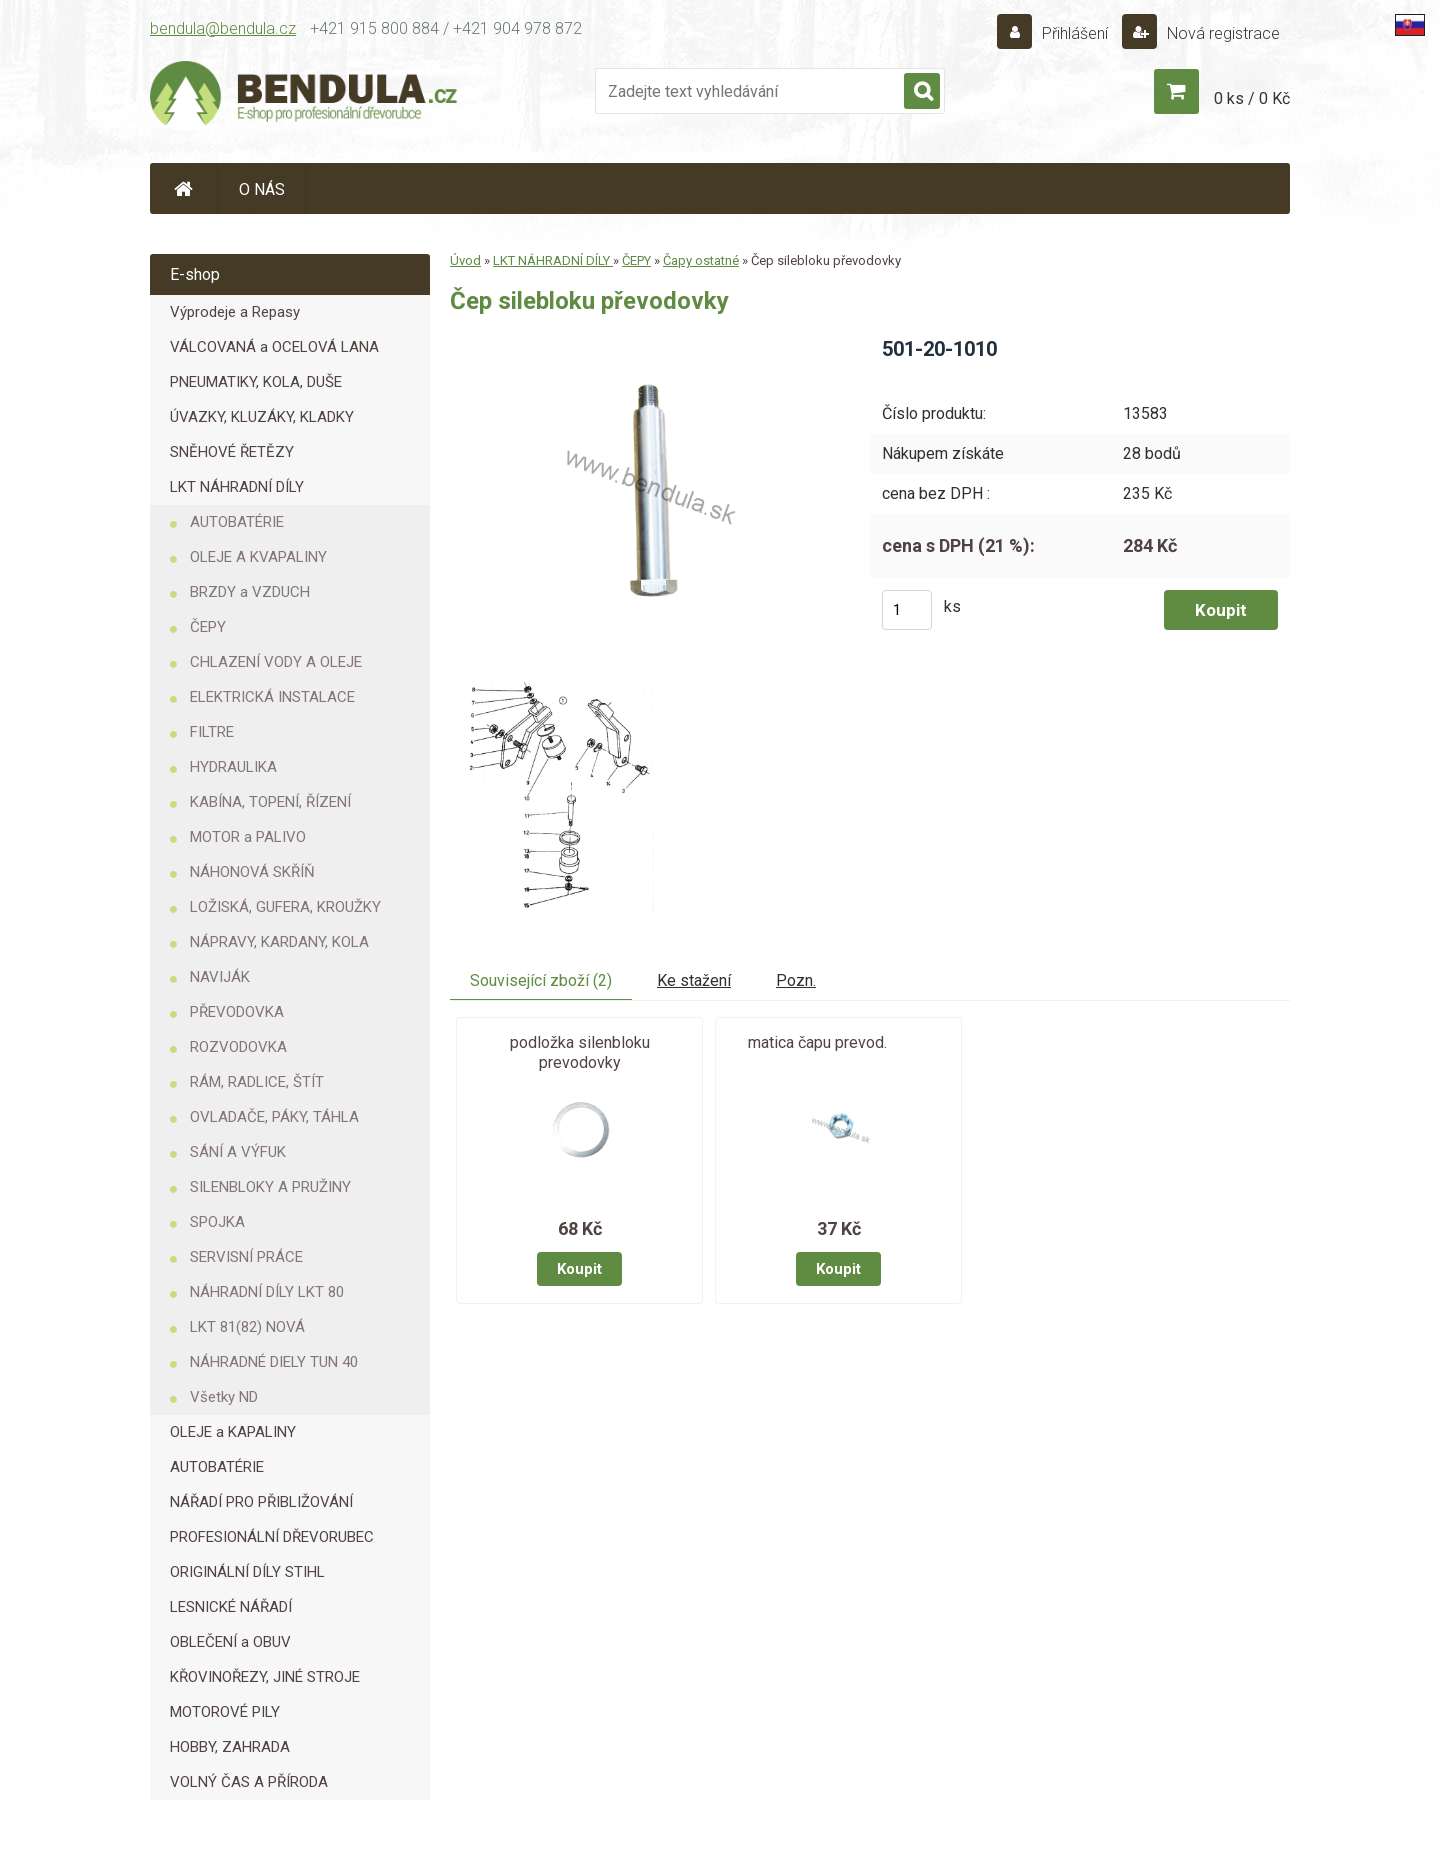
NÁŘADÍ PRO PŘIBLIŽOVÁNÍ (261, 1502)
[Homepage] (184, 188)
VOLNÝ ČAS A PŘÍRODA (249, 1782)
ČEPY (208, 627)
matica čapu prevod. (817, 1042)
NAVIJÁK (220, 977)
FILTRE (212, 732)
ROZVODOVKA (238, 1047)
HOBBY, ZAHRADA (230, 1747)
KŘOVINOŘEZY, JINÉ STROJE (265, 1677)
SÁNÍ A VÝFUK (238, 1152)
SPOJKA (217, 1222)
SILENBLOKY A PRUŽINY (270, 1187)
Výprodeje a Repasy (235, 312)
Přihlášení (1075, 33)
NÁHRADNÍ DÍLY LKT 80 (267, 1292)
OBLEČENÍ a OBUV (230, 1642)
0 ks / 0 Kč (1252, 98)
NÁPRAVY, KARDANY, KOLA (279, 942)
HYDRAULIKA (233, 767)
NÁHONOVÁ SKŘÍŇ (252, 872)
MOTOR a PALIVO (248, 837)
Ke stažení (694, 980)
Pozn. (796, 980)
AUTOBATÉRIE (237, 522)
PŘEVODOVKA (237, 1012)
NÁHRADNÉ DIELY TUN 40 (274, 1362)
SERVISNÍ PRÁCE (246, 1257)
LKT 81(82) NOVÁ (247, 1327)
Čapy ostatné (701, 260)
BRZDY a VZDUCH (250, 592)
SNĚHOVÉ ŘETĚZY (232, 452)
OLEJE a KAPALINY (233, 1432)
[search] (922, 92)
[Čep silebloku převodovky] (643, 342)
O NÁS (262, 189)
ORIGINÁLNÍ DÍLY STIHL (247, 1572)
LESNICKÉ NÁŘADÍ (231, 1607)
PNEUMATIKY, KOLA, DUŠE (256, 382)
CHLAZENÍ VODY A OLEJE (276, 662)
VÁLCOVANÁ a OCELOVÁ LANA (274, 347)
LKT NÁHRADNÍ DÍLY (237, 487)
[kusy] (907, 610)
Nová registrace (1221, 33)
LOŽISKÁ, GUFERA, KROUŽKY (285, 907)
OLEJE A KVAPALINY (258, 557)
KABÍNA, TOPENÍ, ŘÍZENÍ (270, 802)
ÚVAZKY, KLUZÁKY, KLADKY (262, 417)
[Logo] (305, 96)
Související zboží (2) (541, 980)
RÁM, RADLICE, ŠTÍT (257, 1082)
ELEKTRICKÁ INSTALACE (272, 697)
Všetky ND (224, 1397)
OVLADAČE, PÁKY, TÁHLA (274, 1117)
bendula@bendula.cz (223, 28)
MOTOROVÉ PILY (225, 1712)
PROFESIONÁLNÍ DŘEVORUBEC (272, 1537)
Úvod (465, 260)
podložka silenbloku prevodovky (580, 1052)
